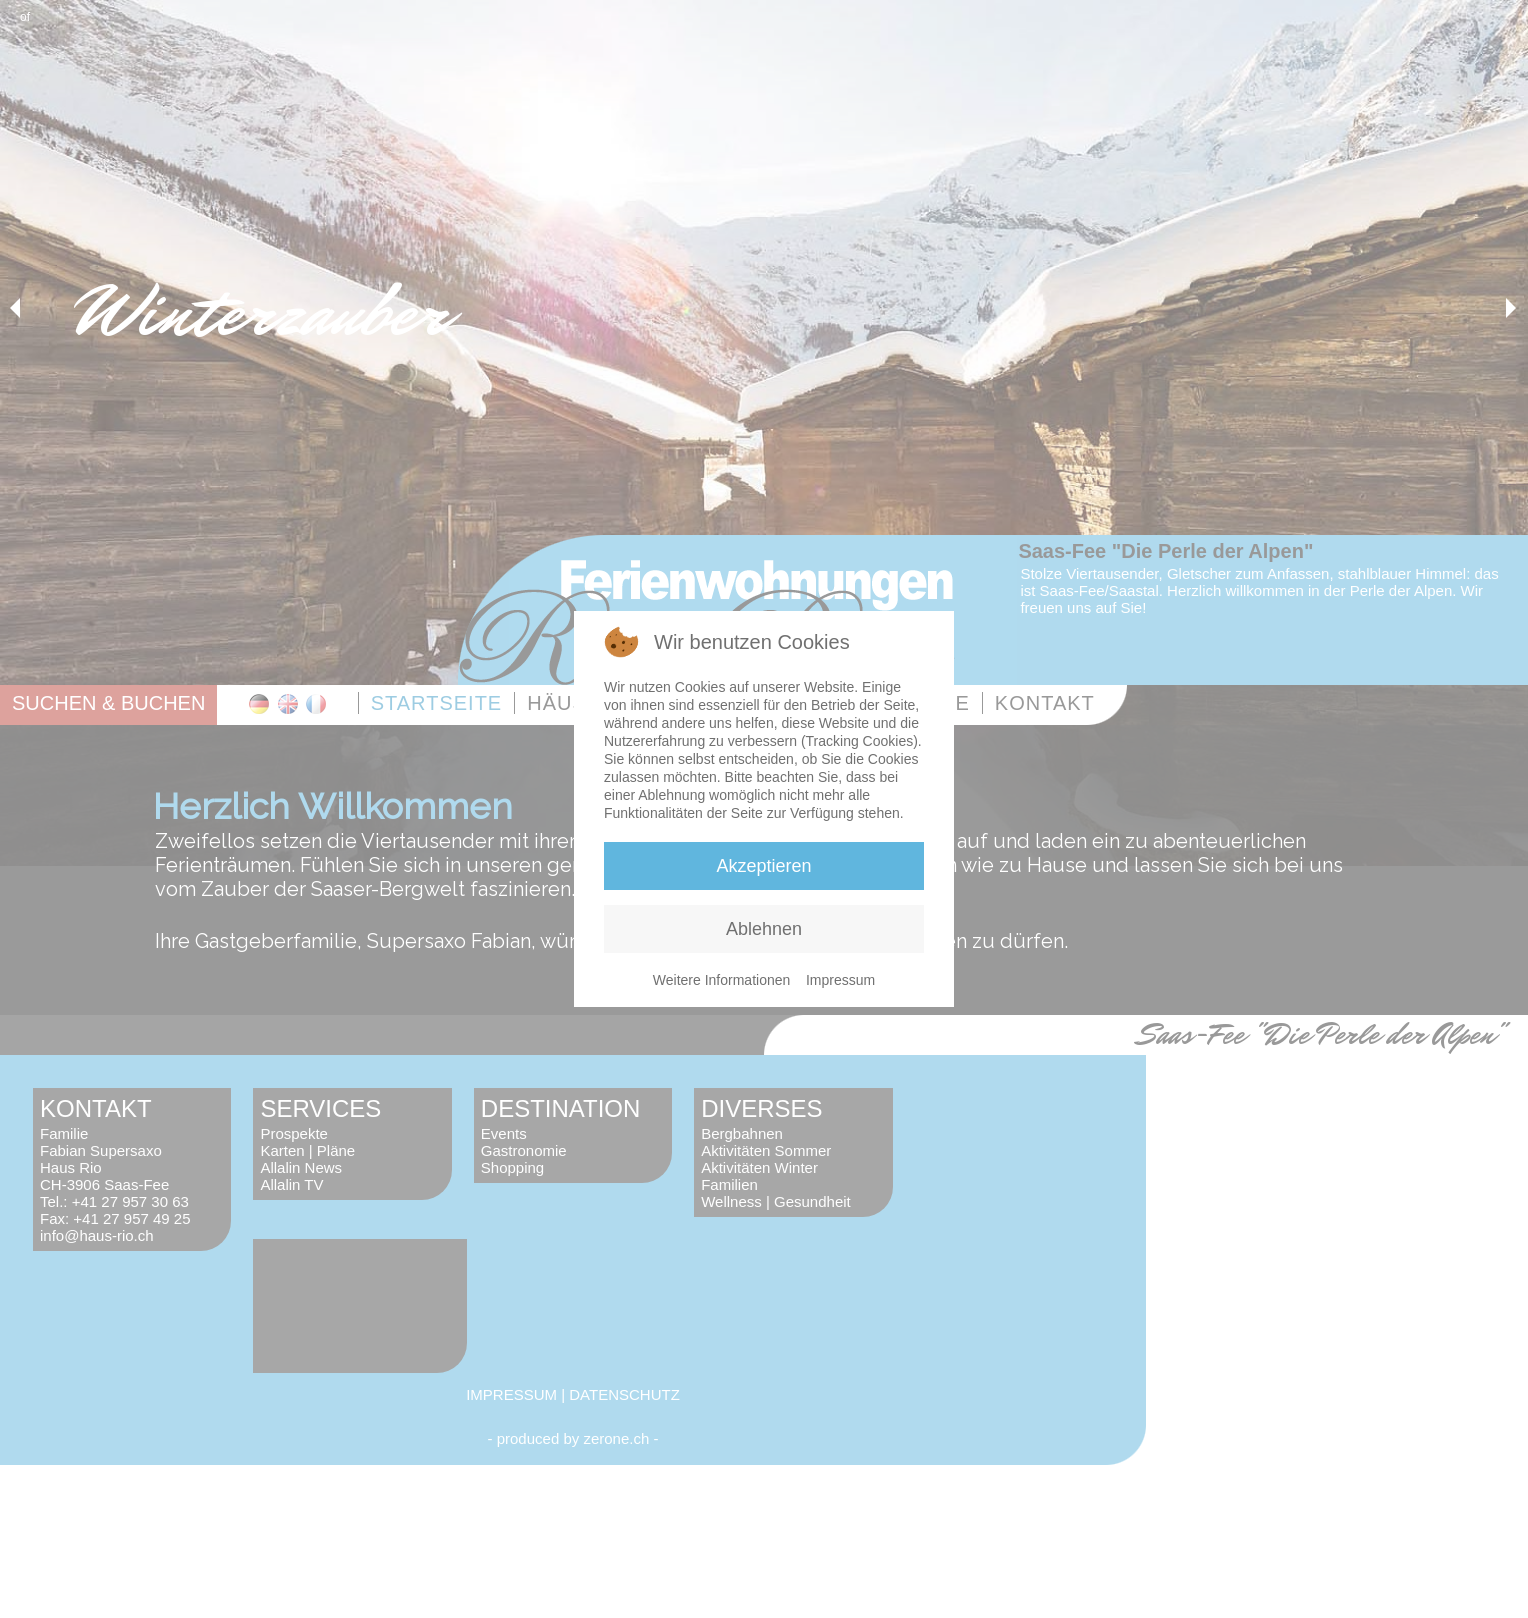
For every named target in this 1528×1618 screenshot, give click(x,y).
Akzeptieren (763, 866)
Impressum (840, 980)
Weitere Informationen (721, 980)
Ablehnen (764, 929)
